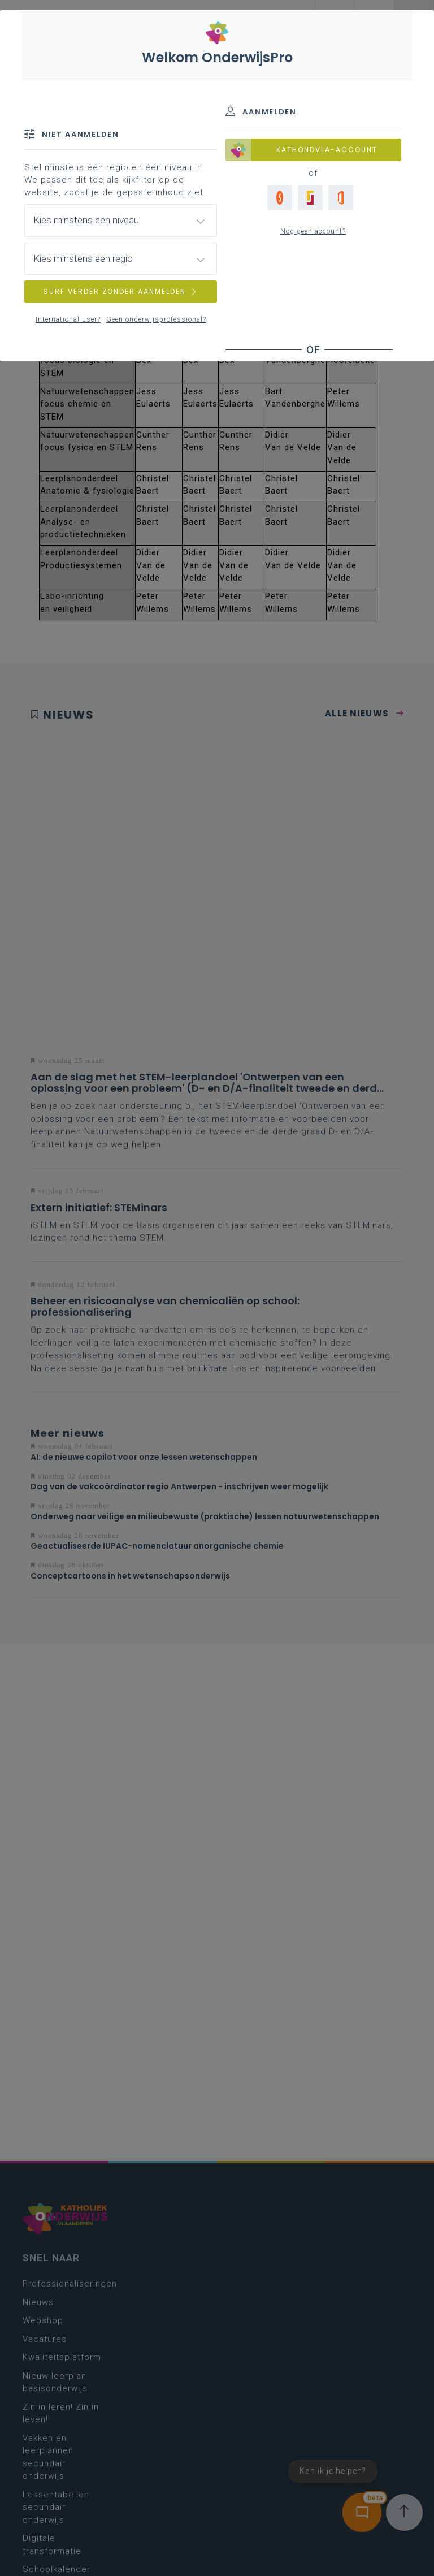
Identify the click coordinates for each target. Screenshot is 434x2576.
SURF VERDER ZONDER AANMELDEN (121, 291)
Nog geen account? (313, 231)
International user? (68, 319)
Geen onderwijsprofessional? (156, 319)
